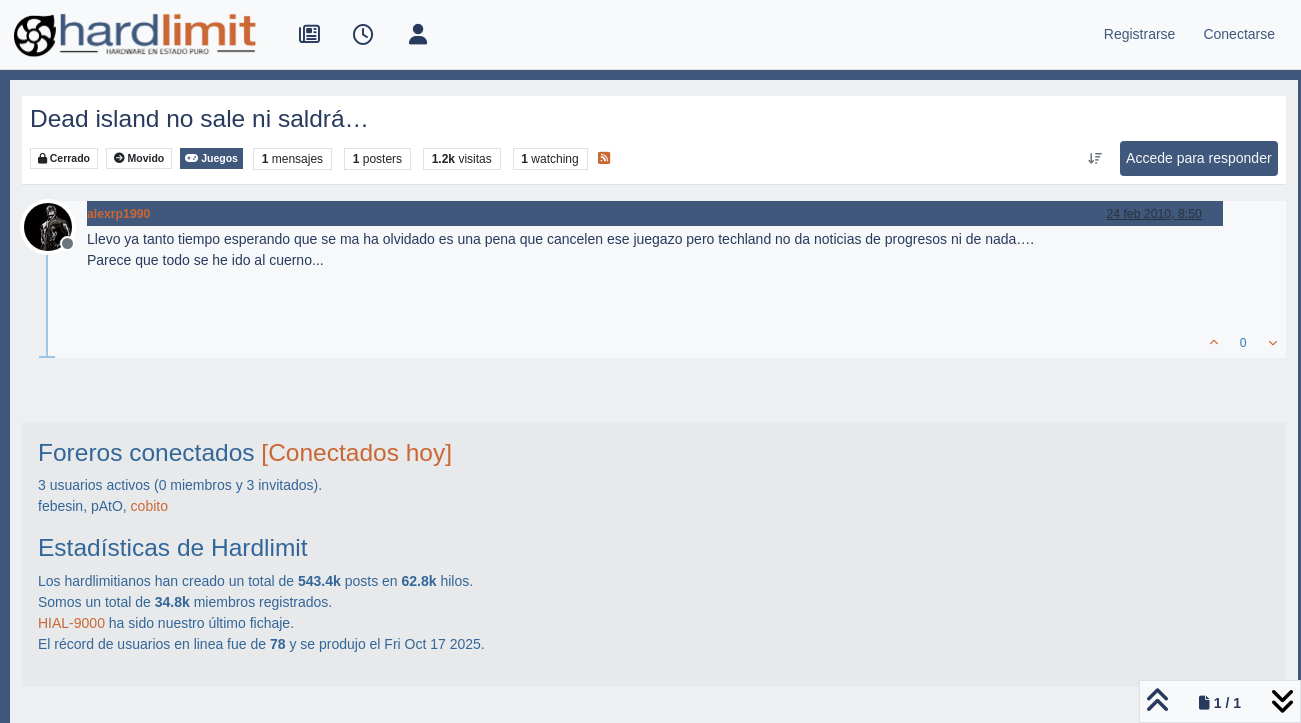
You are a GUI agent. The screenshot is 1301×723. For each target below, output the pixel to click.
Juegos (211, 158)
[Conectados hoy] (356, 452)
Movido (139, 158)
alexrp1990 (118, 214)
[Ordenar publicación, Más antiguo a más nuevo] (1095, 159)
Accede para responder (1199, 158)
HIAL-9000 (71, 623)
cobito (149, 506)
